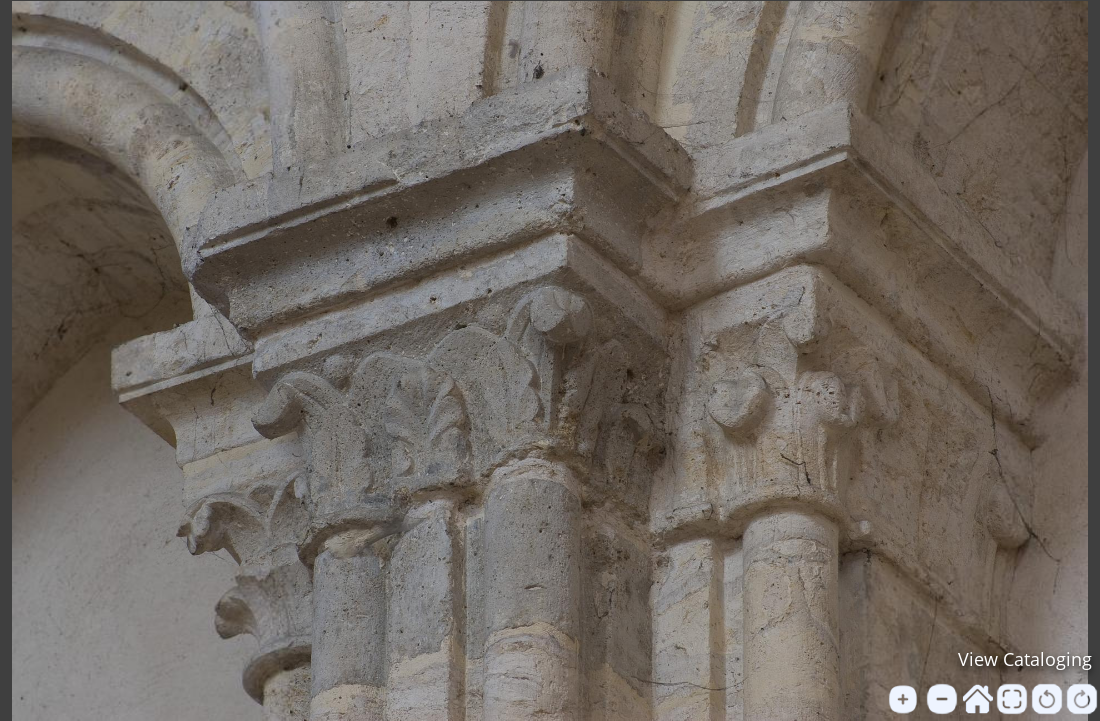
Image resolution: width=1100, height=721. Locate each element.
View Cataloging (1025, 659)
